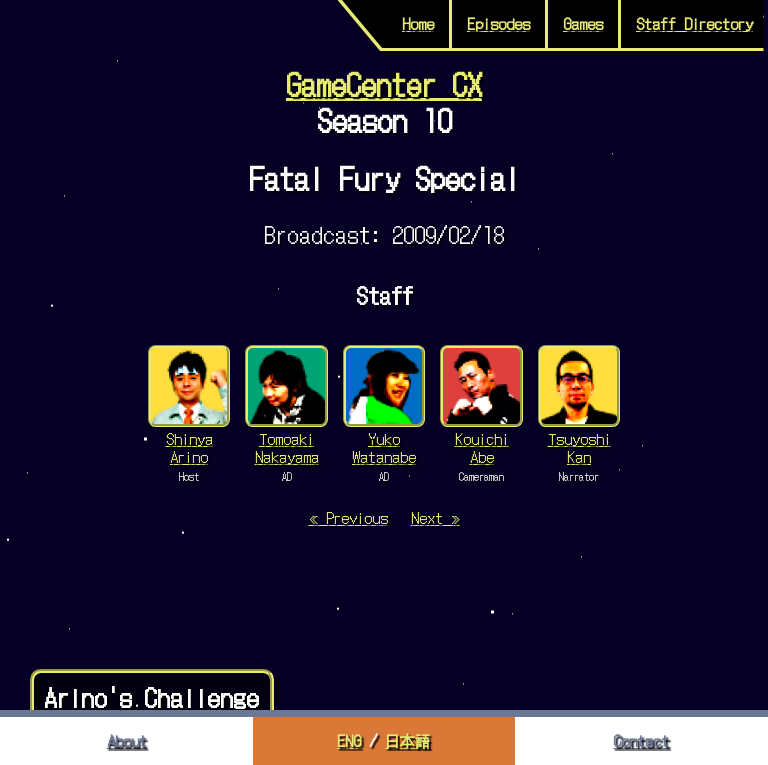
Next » (435, 517)
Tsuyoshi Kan (579, 447)
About (127, 740)
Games (583, 23)
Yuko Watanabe (384, 447)
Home (418, 23)
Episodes (498, 23)
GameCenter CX (384, 83)
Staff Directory (694, 23)
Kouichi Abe (482, 447)
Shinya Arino (189, 447)
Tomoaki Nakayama (287, 447)
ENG (349, 740)
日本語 (407, 740)
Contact (641, 740)
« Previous (348, 517)
